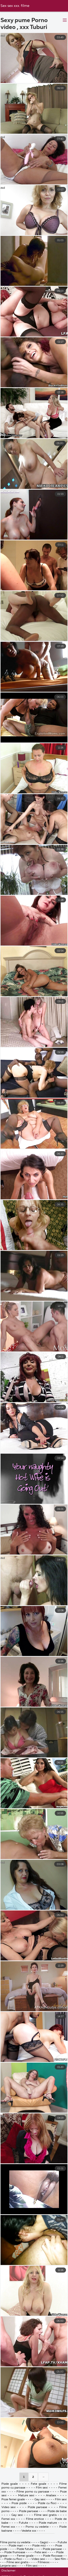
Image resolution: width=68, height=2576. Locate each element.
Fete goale (38, 2561)
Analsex (51, 2573)
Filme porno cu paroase (33, 2569)
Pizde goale (9, 2561)
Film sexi (42, 2565)
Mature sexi (27, 2573)
